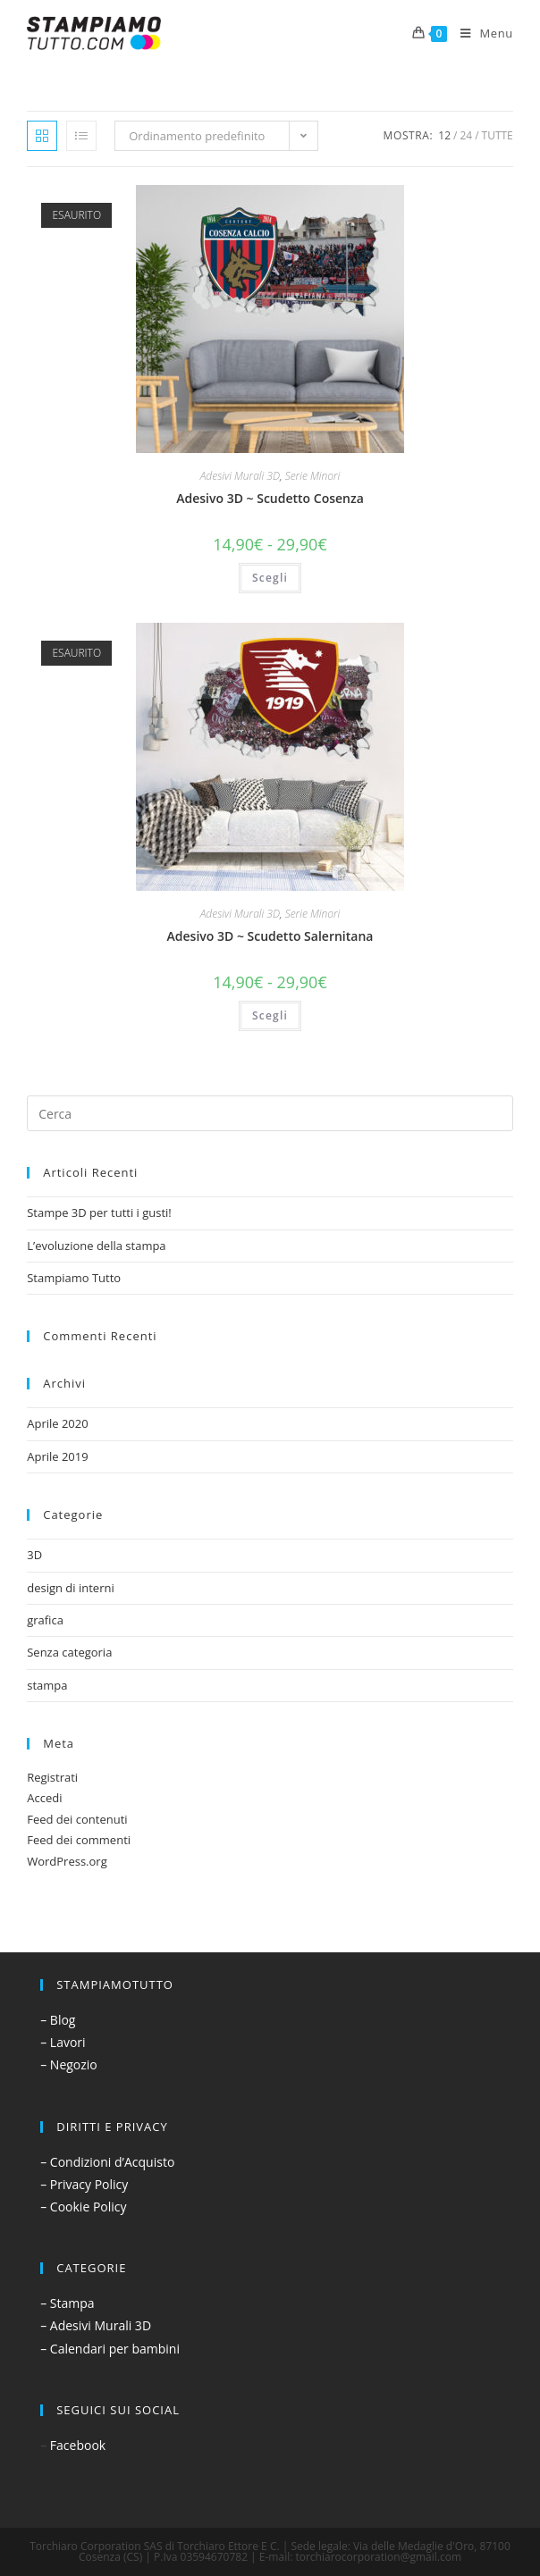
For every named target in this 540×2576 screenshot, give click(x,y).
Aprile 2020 (57, 1423)
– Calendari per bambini (110, 2348)
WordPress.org (67, 1861)
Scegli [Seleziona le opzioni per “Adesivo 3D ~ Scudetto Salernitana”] (270, 1015)
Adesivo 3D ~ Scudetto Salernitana (270, 935)
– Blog (57, 2019)
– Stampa (67, 2303)
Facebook (77, 2445)
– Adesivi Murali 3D (95, 2325)
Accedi (44, 1798)
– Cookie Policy (83, 2206)
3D (34, 1555)
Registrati (52, 1777)
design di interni (70, 1588)
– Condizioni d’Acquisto (107, 2161)
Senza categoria (69, 1652)
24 (466, 135)
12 (444, 135)
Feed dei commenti (79, 1840)
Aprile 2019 (57, 1456)
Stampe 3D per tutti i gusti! (99, 1212)
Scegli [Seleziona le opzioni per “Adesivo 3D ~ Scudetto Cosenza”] (270, 577)
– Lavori (62, 2042)
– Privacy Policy (84, 2184)
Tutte (497, 135)
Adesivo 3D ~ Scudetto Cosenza (270, 498)
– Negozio (68, 2064)
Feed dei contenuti (77, 1819)
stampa (47, 1685)
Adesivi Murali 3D (240, 475)
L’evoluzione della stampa (96, 1246)
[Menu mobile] (480, 33)
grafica (45, 1620)
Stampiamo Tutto (74, 1278)
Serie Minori (313, 475)
